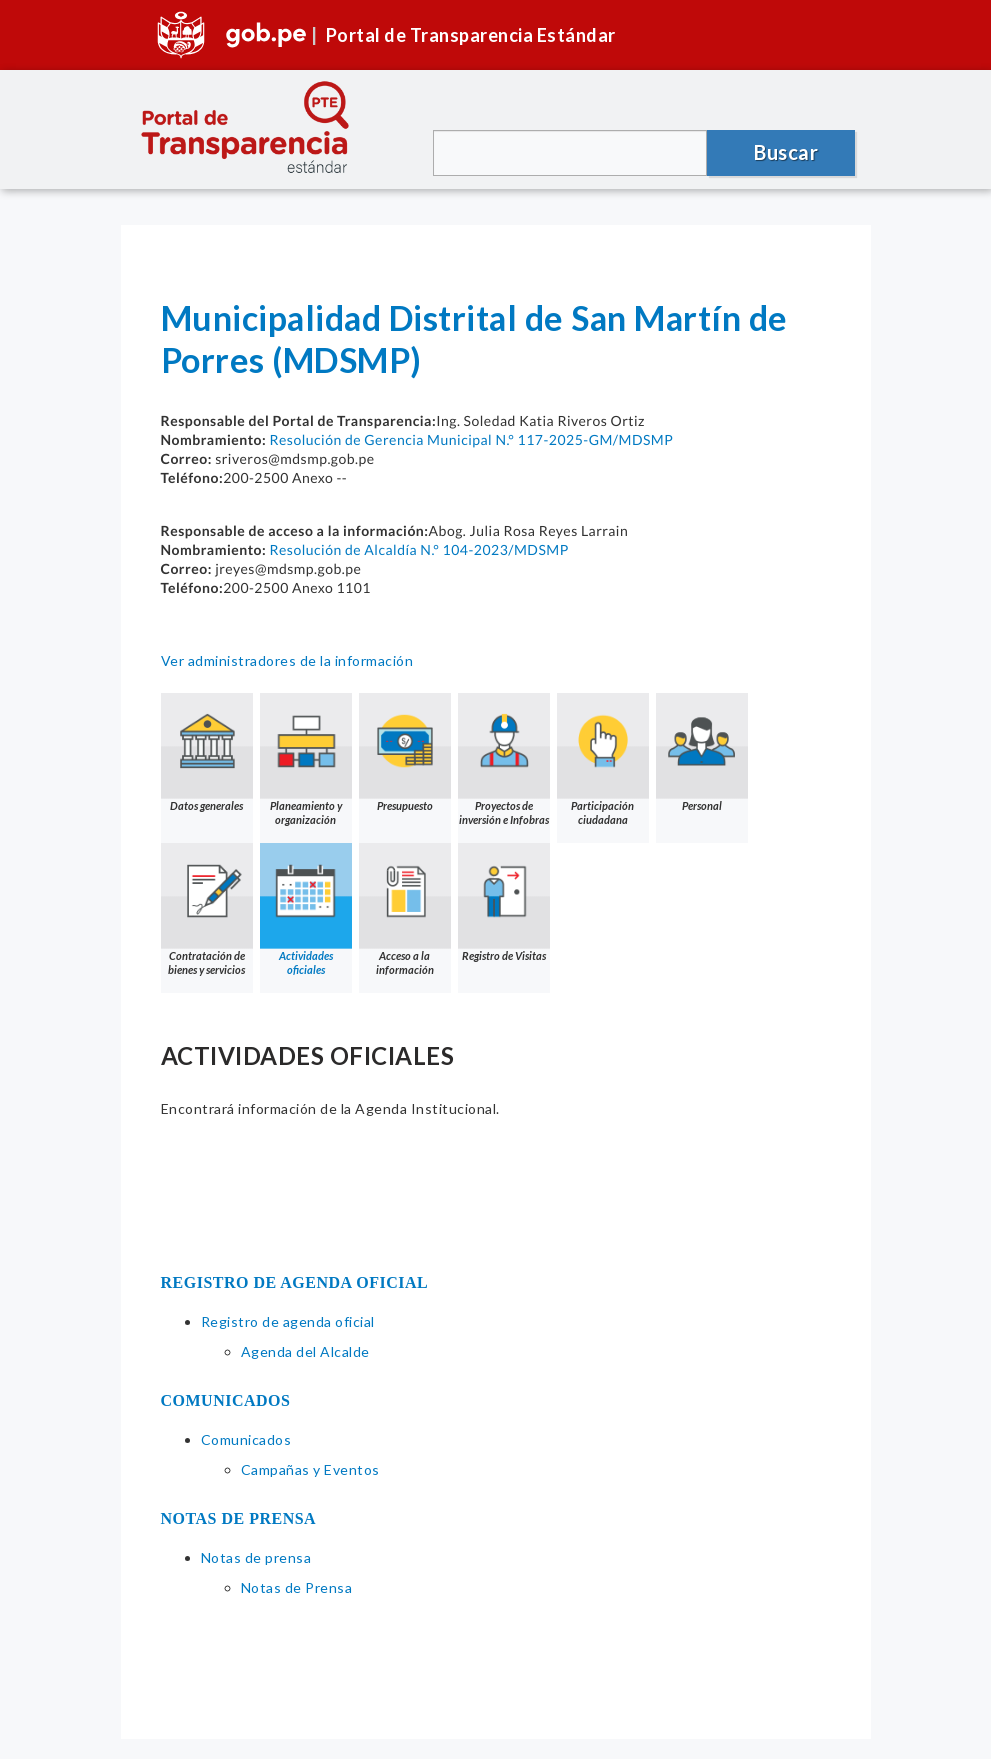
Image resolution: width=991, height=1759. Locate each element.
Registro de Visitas (504, 902)
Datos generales (207, 752)
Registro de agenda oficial (288, 1321)
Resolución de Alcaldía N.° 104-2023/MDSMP (418, 549)
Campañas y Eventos (310, 1469)
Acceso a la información (405, 909)
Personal (702, 752)
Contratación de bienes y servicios (207, 909)
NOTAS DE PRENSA (239, 1518)
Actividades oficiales (306, 909)
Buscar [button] (786, 152)
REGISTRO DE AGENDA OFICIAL (295, 1282)
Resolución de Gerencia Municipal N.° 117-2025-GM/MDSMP (471, 439)
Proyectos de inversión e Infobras (504, 759)
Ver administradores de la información (287, 660)
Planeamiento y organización (306, 759)
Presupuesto (405, 752)
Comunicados (246, 1439)
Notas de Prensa (297, 1587)
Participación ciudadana (603, 759)
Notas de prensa (256, 1557)
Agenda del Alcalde (305, 1351)
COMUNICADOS (226, 1400)
